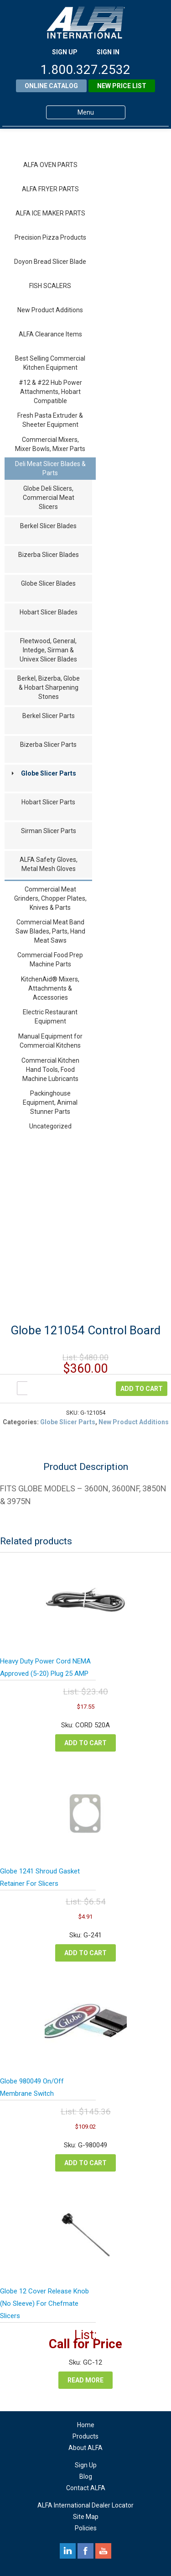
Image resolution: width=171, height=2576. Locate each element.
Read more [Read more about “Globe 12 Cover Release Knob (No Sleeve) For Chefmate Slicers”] (85, 2380)
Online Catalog (51, 85)
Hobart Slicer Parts (48, 802)
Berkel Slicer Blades (48, 526)
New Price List (121, 85)
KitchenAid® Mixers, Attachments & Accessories (50, 988)
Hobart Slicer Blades (49, 612)
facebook (85, 2551)
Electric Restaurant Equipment (50, 1016)
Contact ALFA (85, 2488)
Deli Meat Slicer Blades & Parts (50, 468)
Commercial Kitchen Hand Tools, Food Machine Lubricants (50, 1069)
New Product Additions (50, 310)
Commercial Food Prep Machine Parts (50, 959)
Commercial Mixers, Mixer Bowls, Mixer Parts (50, 444)
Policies (86, 2528)
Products (85, 2436)
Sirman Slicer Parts (48, 830)
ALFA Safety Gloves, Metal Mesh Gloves (49, 864)
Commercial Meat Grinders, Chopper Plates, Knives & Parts (50, 898)
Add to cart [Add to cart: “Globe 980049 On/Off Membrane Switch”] (85, 2163)
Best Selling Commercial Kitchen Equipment (50, 363)
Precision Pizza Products (50, 237)
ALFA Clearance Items (50, 334)
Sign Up (86, 2465)
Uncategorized (50, 1126)
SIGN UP (65, 52)
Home (85, 2425)
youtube (103, 2551)
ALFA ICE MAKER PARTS (50, 213)
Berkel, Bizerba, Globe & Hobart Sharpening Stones (48, 687)
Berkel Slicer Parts (48, 715)
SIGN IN (108, 52)
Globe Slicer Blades (48, 583)
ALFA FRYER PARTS (50, 189)
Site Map (85, 2516)
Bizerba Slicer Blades (48, 554)
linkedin (68, 2551)
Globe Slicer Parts (48, 773)
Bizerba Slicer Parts (48, 744)
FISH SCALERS (50, 285)
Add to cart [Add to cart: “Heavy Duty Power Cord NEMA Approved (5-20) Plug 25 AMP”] (85, 1743)
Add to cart (141, 1388)
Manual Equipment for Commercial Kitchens (50, 1041)
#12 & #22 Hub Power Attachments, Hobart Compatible (50, 391)
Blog (85, 2476)
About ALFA (85, 2447)
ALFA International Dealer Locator (85, 2505)
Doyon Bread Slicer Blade (50, 261)
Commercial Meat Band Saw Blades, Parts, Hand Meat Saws (50, 931)
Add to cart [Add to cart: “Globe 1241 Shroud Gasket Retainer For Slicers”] (85, 1953)
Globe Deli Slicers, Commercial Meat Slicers (48, 497)
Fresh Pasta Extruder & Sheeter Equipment (50, 420)
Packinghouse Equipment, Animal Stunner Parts (50, 1102)
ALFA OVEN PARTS (50, 164)
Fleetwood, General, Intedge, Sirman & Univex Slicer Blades (48, 650)
